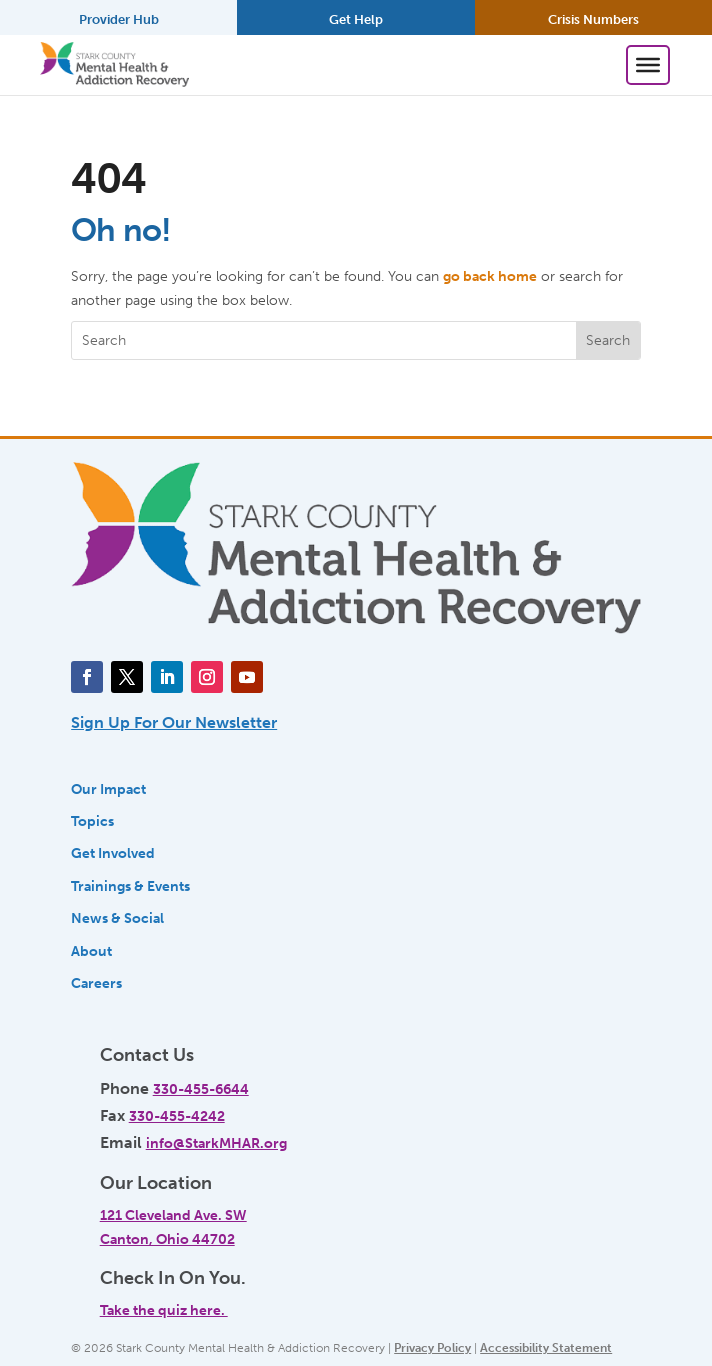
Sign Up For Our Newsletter (174, 722)
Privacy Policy (432, 1348)
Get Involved (113, 853)
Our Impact (108, 789)
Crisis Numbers (593, 19)
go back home (490, 276)
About (91, 951)
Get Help (356, 19)
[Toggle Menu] (648, 65)
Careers (96, 983)
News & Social (117, 918)
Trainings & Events (130, 886)
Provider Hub (119, 19)
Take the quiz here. (164, 1310)
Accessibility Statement (546, 1348)
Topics (92, 821)
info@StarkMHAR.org (216, 1143)
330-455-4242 (177, 1116)
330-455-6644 (201, 1089)
